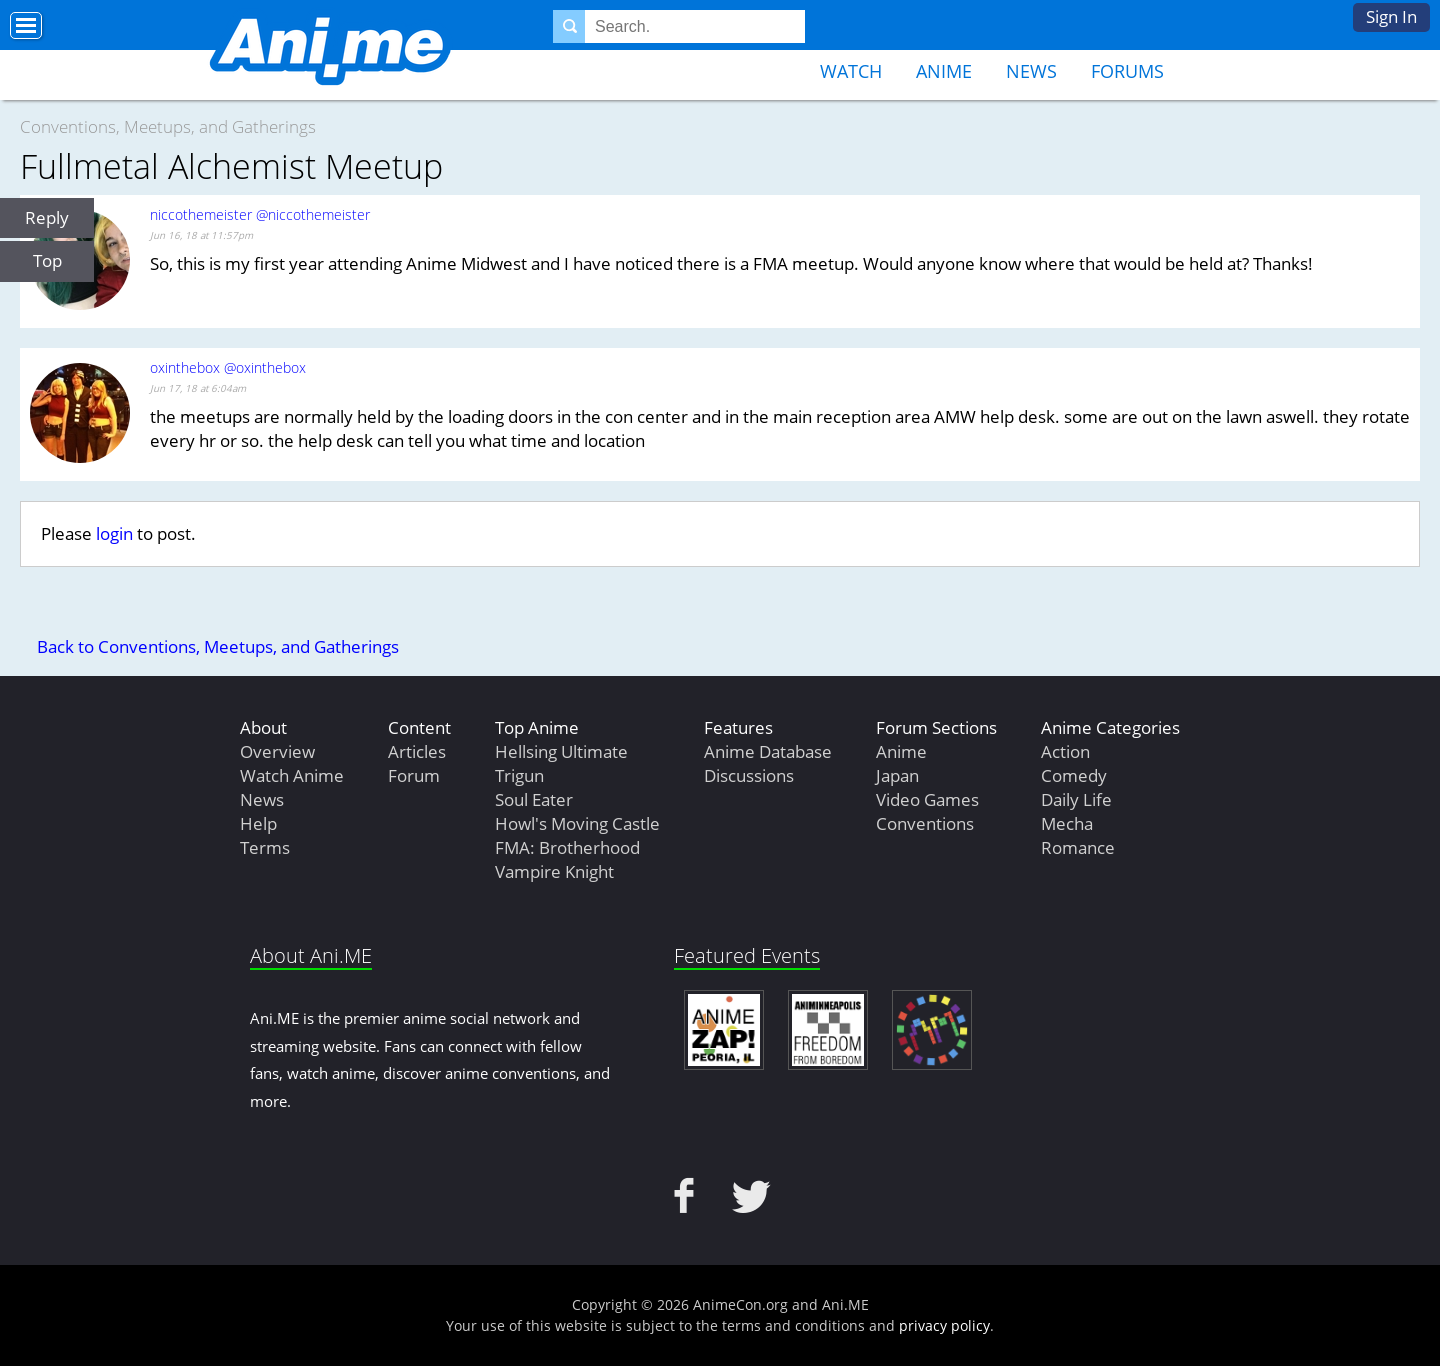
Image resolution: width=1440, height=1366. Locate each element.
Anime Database (768, 751)
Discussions (749, 775)
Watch (851, 71)
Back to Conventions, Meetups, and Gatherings (218, 646)
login (114, 533)
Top (47, 260)
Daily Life (1076, 799)
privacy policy (944, 1325)
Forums (1127, 71)
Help (258, 823)
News (1031, 71)
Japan (897, 775)
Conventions (925, 823)
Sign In (1391, 16)
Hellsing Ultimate (561, 751)
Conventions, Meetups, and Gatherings (168, 126)
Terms (265, 847)
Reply (47, 217)
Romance (1078, 847)
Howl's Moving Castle (577, 823)
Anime (944, 71)
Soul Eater (534, 799)
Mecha (1067, 823)
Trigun (519, 775)
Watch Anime (292, 775)
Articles (417, 751)
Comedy (1074, 775)
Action (1065, 751)
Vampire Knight (554, 871)
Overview (277, 751)
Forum (414, 775)
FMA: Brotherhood (567, 847)
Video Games (927, 799)
